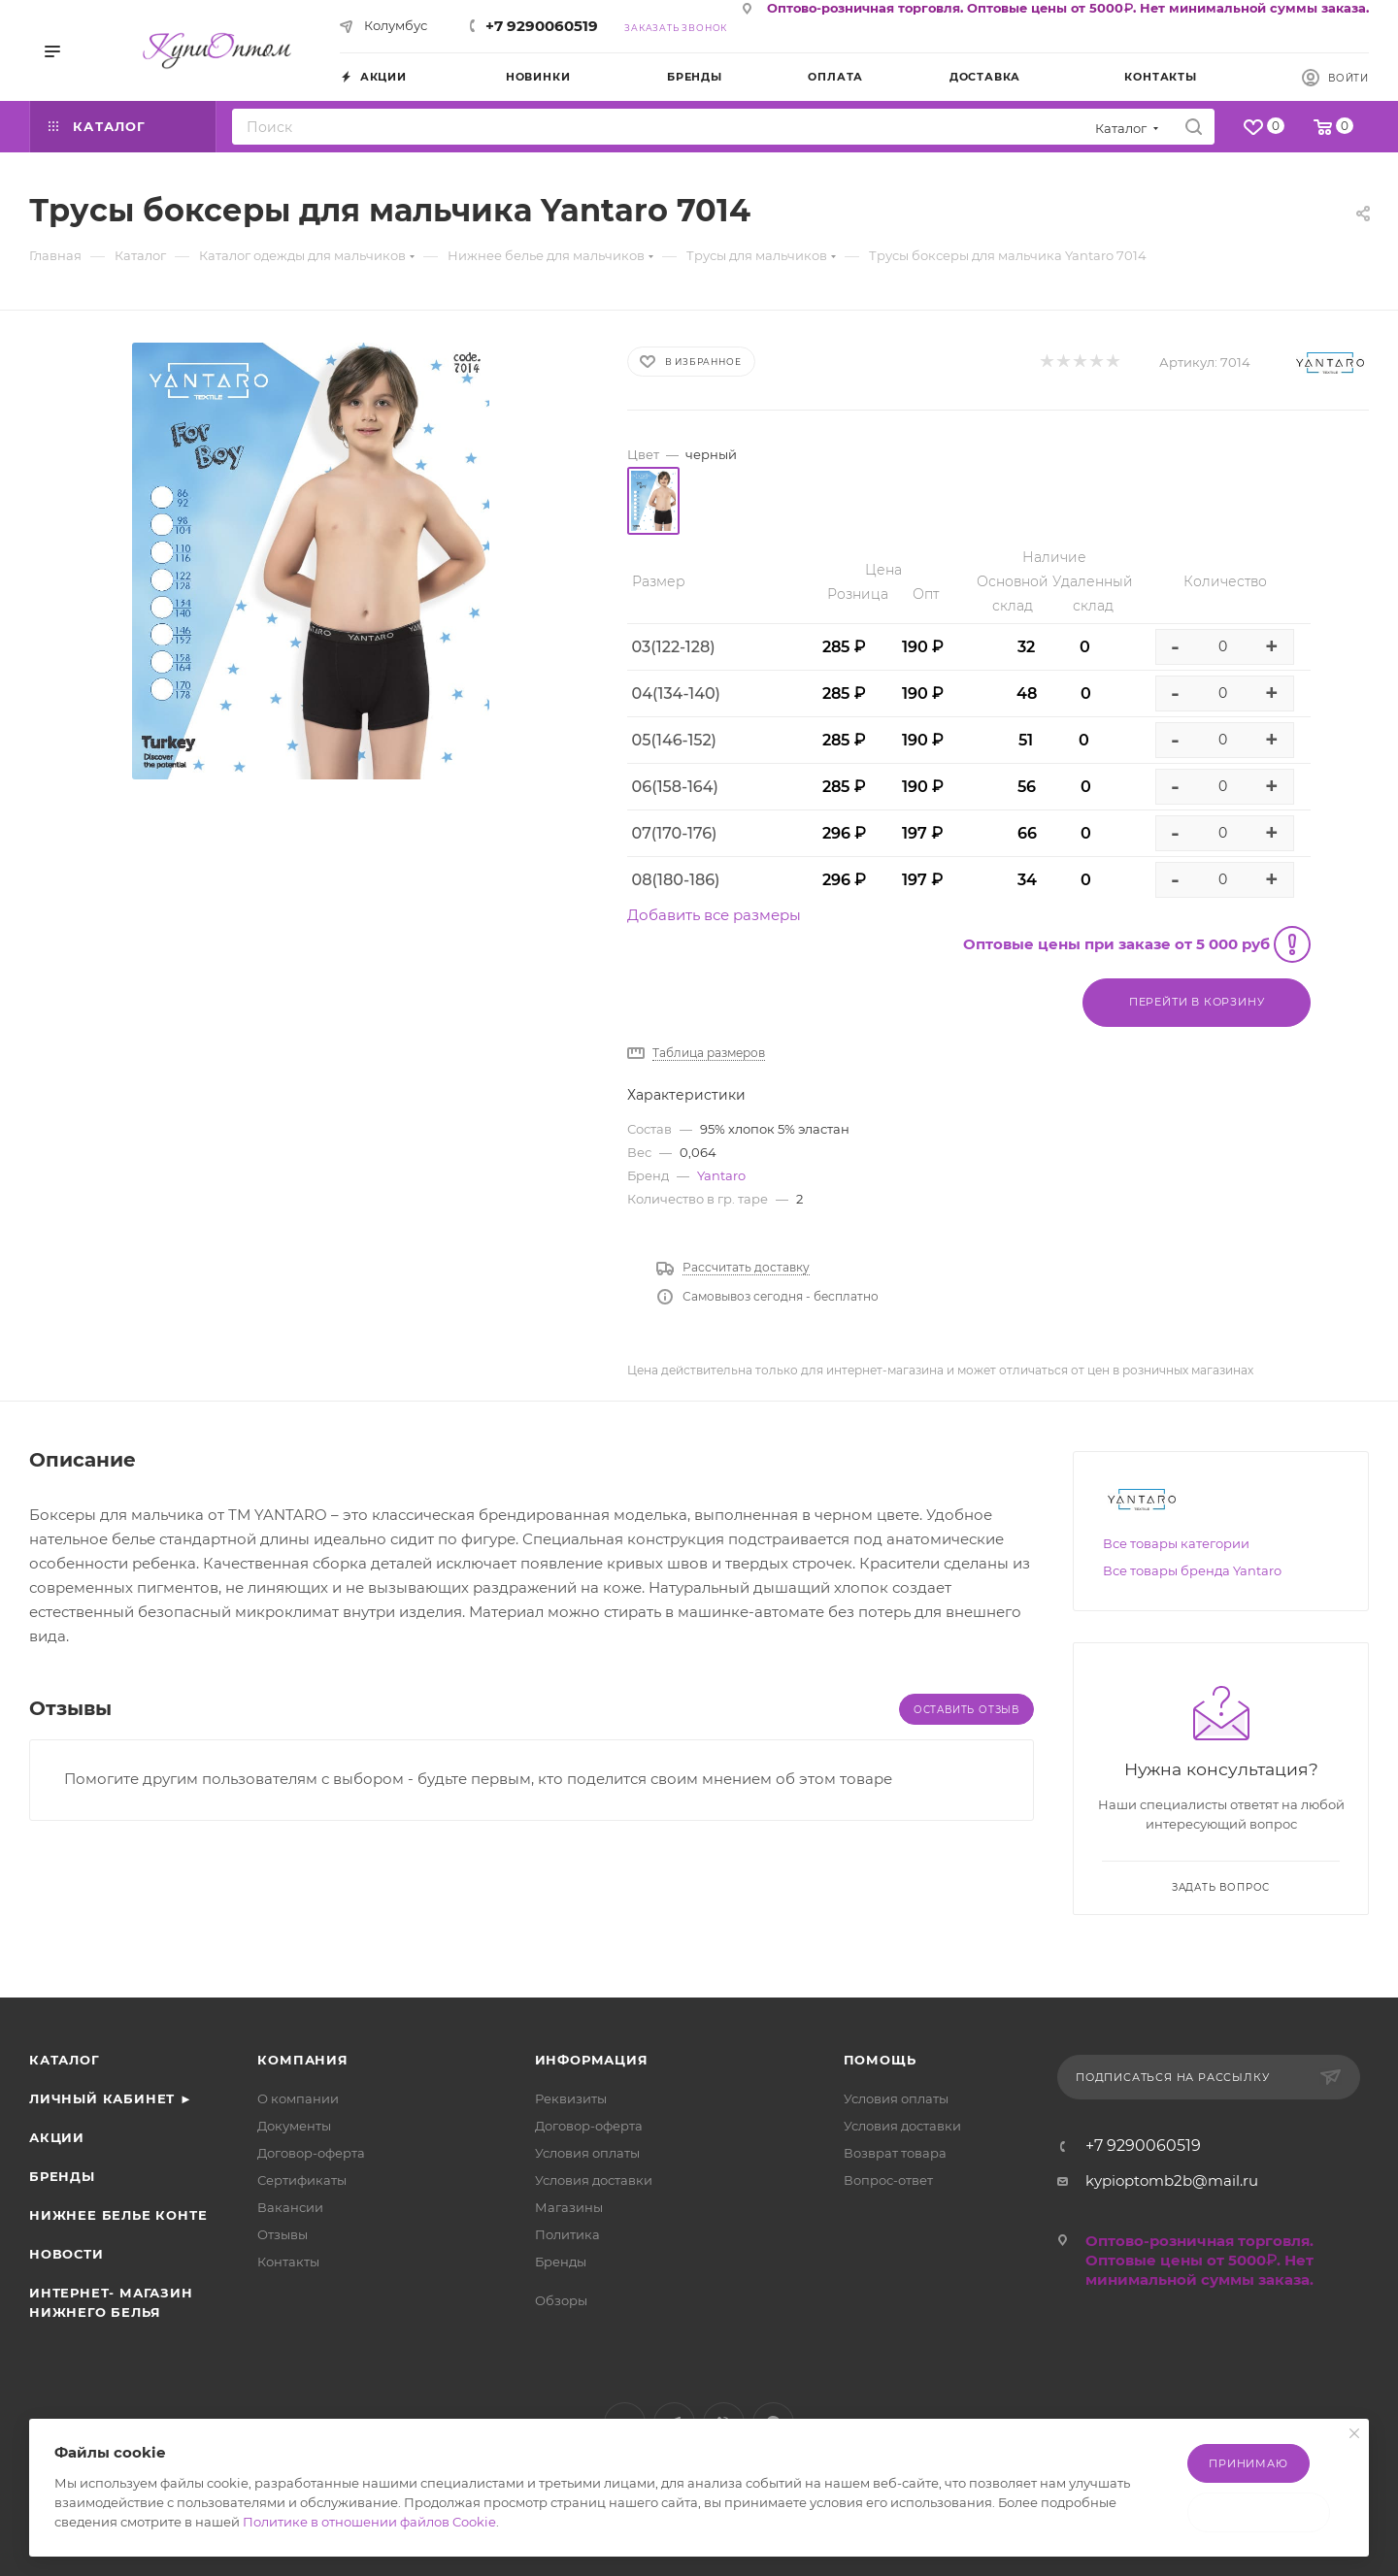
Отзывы (282, 2234)
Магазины (569, 2207)
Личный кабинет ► (111, 2098)
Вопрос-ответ (888, 2180)
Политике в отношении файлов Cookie (369, 2521)
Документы (294, 2125)
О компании (298, 2098)
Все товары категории (1176, 1543)
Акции (56, 2137)
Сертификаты (302, 2180)
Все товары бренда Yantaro (1192, 1570)
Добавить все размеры (714, 915)
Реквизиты (571, 2098)
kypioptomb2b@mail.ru (1171, 2180)
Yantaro (721, 1175)
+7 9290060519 (541, 26)
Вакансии (290, 2207)
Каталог (64, 2059)
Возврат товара (895, 2153)
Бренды (62, 2176)
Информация (592, 2059)
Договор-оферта (311, 2153)
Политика (567, 2234)
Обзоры (561, 2300)
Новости (66, 2254)
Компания (302, 2059)
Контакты (288, 2261)
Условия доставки (593, 2180)
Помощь (880, 2059)
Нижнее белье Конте (118, 2215)
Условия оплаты (587, 2153)
